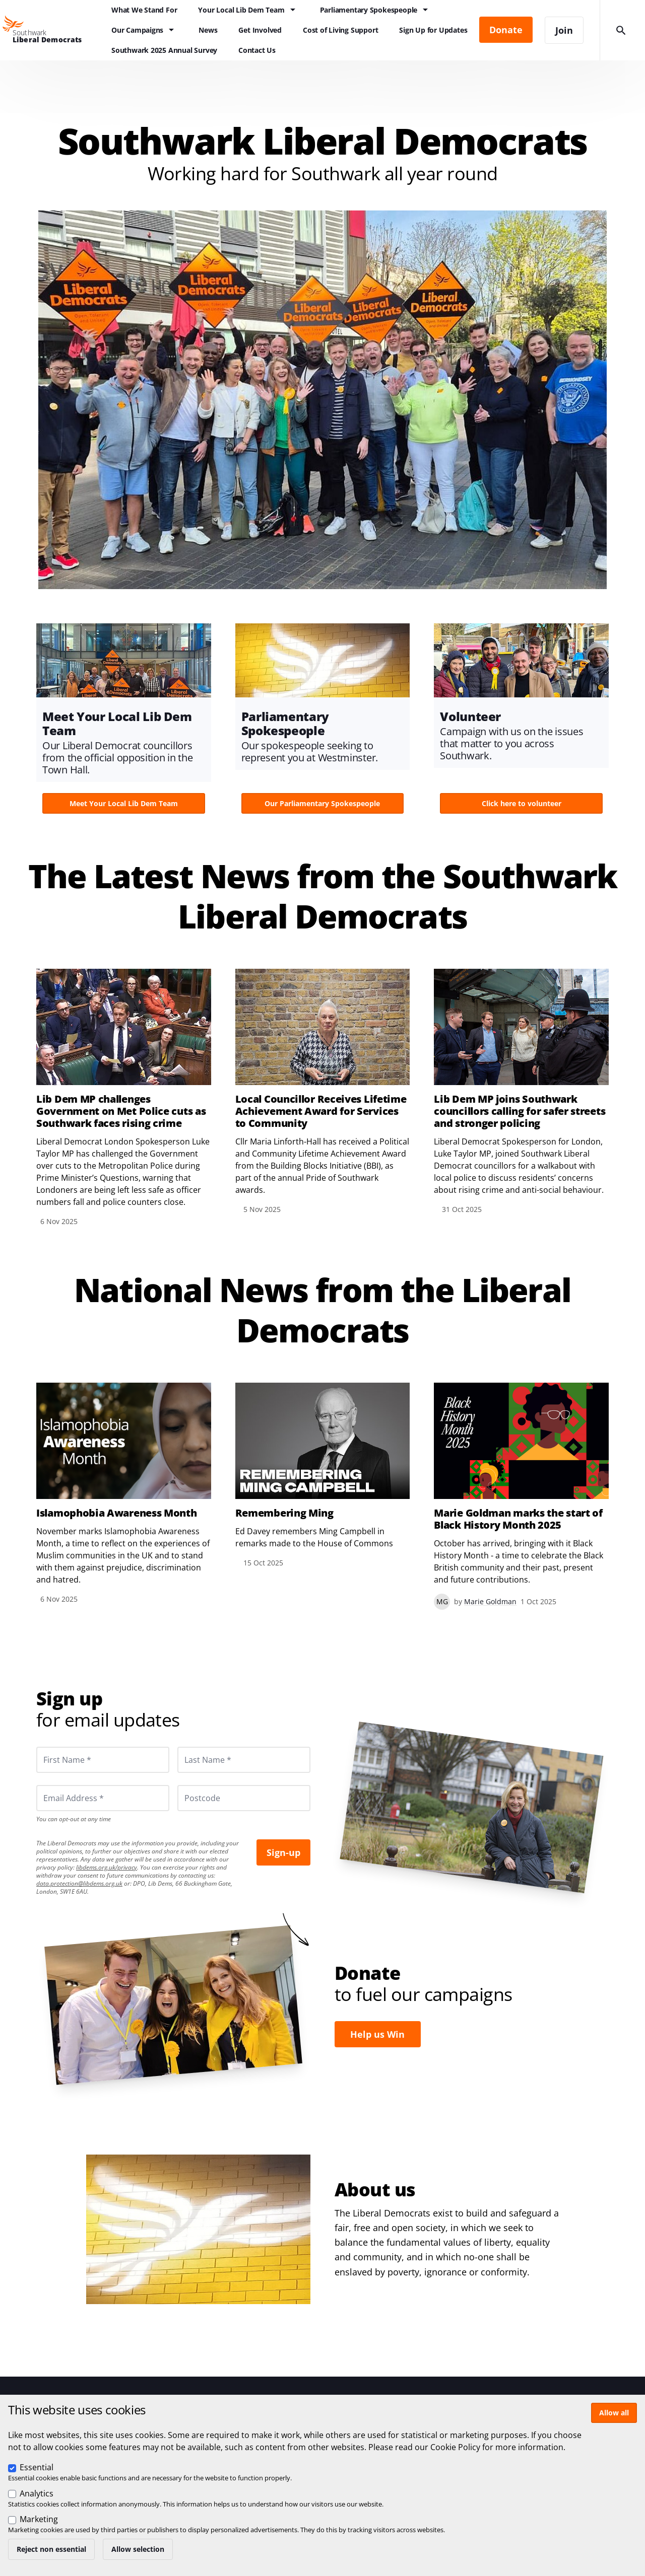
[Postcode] (243, 1798)
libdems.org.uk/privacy (106, 1867)
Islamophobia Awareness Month (116, 1513)
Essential (36, 2467)
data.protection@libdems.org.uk (79, 1883)
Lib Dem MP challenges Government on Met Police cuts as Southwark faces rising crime (121, 1111)
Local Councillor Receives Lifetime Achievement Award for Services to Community (321, 1111)
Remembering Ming (284, 1513)
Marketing (39, 2519)
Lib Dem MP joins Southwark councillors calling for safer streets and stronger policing (519, 1111)
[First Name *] (102, 1760)
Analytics (36, 2493)
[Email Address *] (102, 1798)
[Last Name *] (243, 1760)
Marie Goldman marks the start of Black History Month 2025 (518, 1519)
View (123, 721)
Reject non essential (51, 2549)
